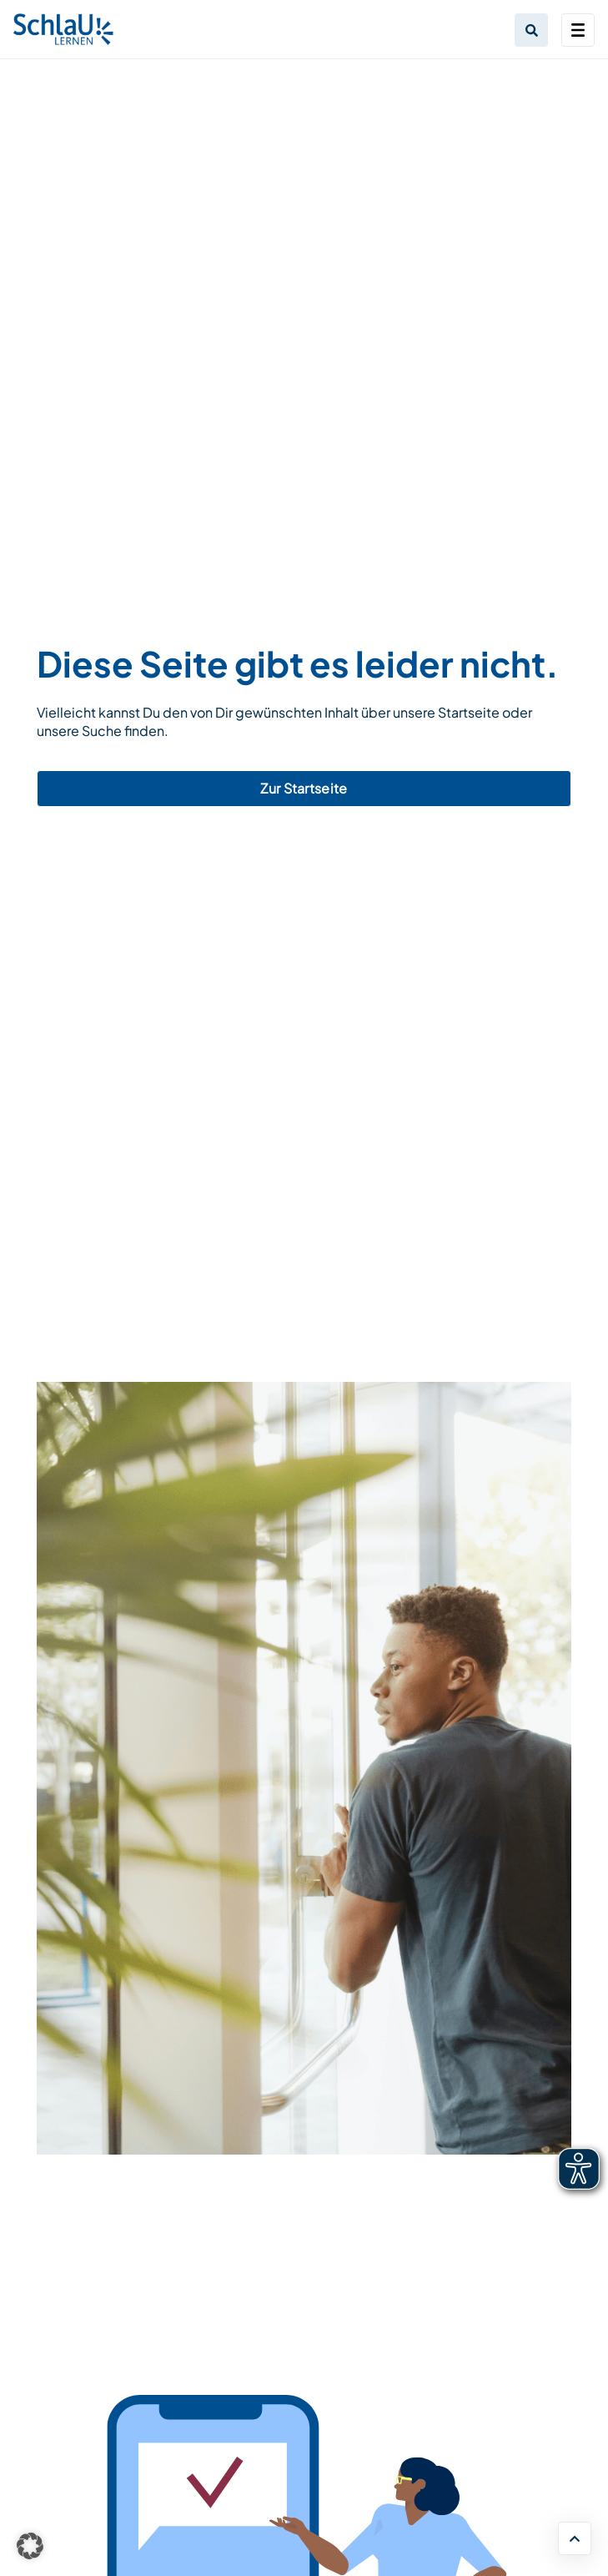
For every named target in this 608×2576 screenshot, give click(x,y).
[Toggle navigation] (578, 30)
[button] (30, 2546)
